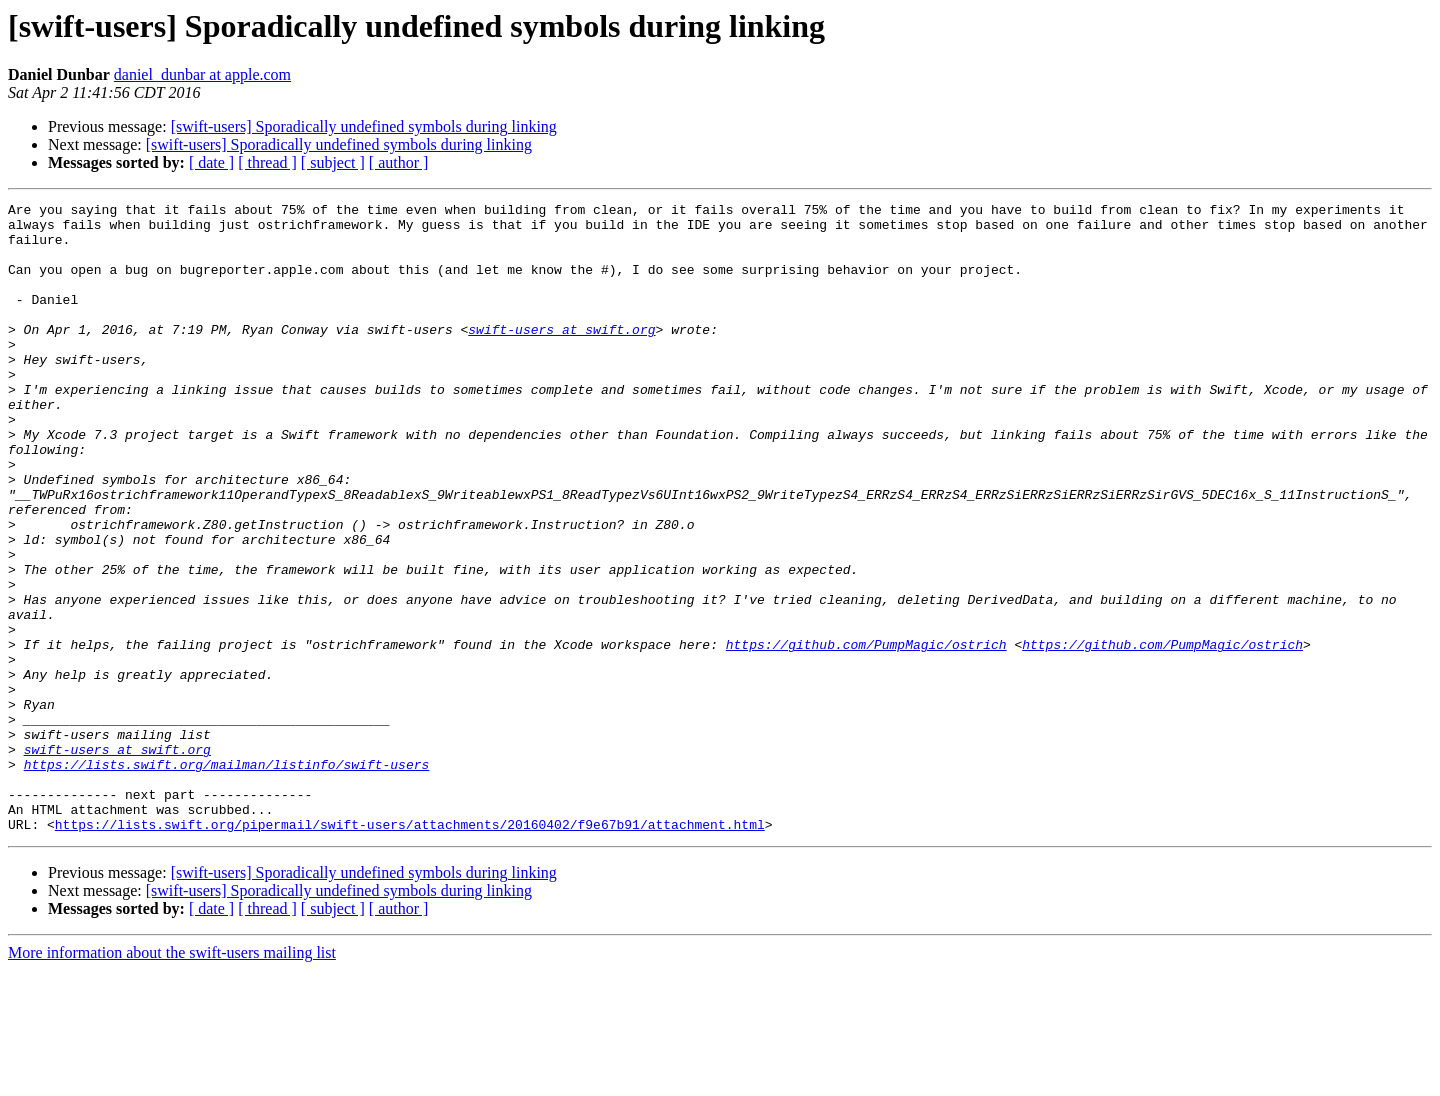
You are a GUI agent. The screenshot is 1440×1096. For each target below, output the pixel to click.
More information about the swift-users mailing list (172, 1078)
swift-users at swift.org (561, 356)
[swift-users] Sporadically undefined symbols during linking (364, 126)
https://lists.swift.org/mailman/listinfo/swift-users (227, 878)
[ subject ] (333, 162)
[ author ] (399, 162)
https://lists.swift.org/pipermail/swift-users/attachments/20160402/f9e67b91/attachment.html (410, 950)
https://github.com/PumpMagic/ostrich (866, 734)
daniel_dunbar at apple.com (202, 74)
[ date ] (211, 162)
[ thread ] (267, 162)
